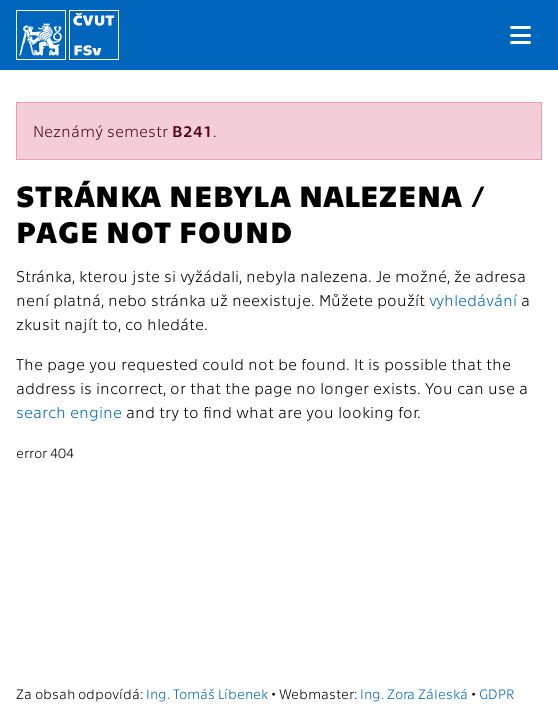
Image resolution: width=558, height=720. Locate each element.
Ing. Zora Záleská (414, 693)
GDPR (496, 693)
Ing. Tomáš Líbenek (207, 693)
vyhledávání (473, 299)
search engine (69, 411)
